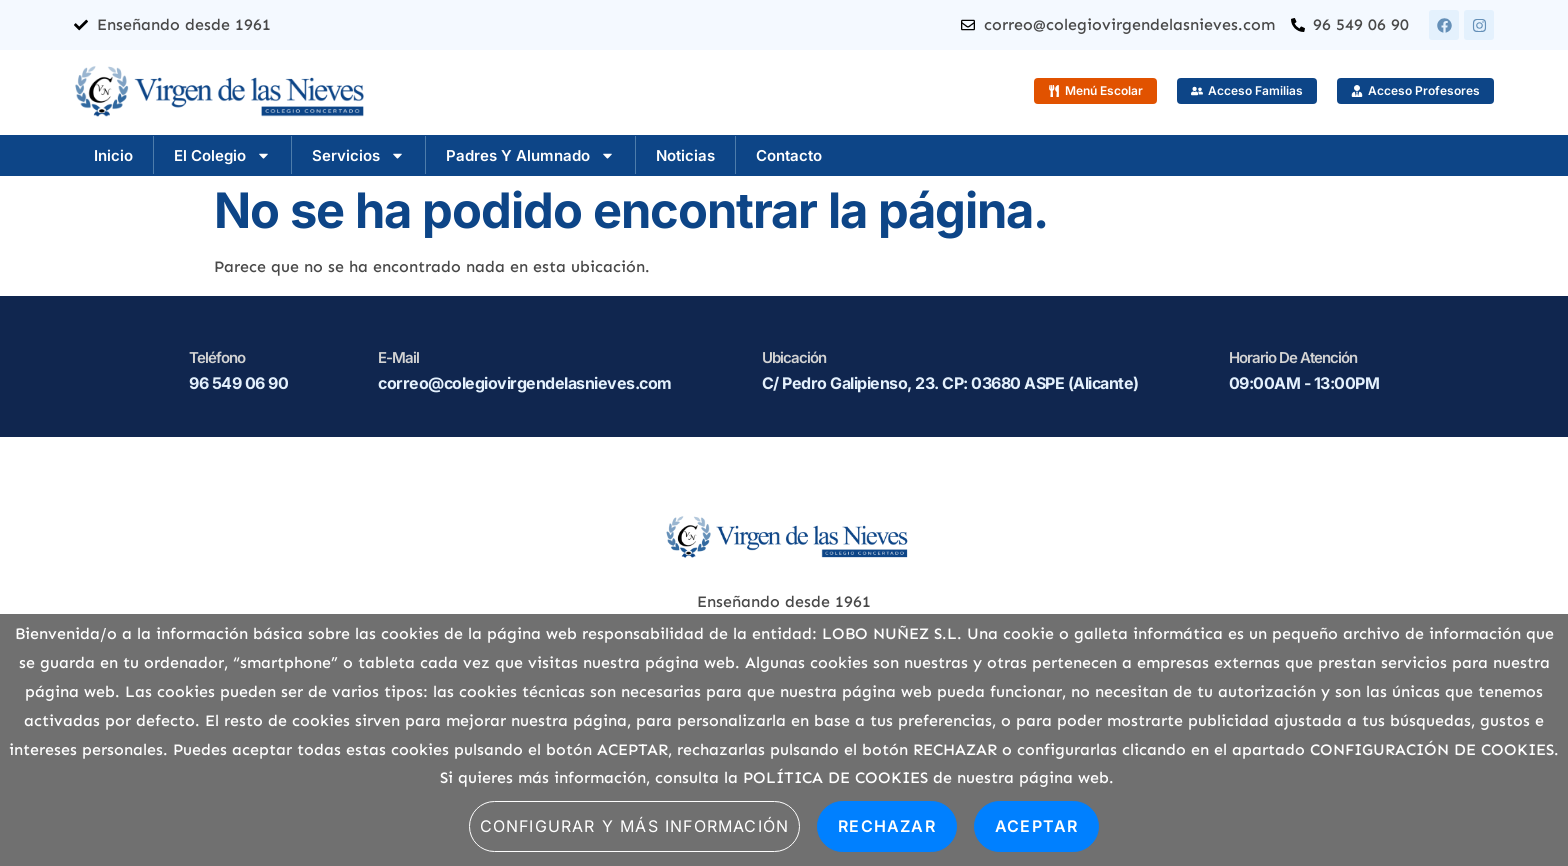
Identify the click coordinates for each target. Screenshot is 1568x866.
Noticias (685, 155)
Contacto (789, 155)
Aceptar (1036, 826)
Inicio (113, 155)
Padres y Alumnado (530, 155)
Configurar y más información (635, 826)
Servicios (358, 155)
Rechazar (887, 826)
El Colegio (222, 155)
